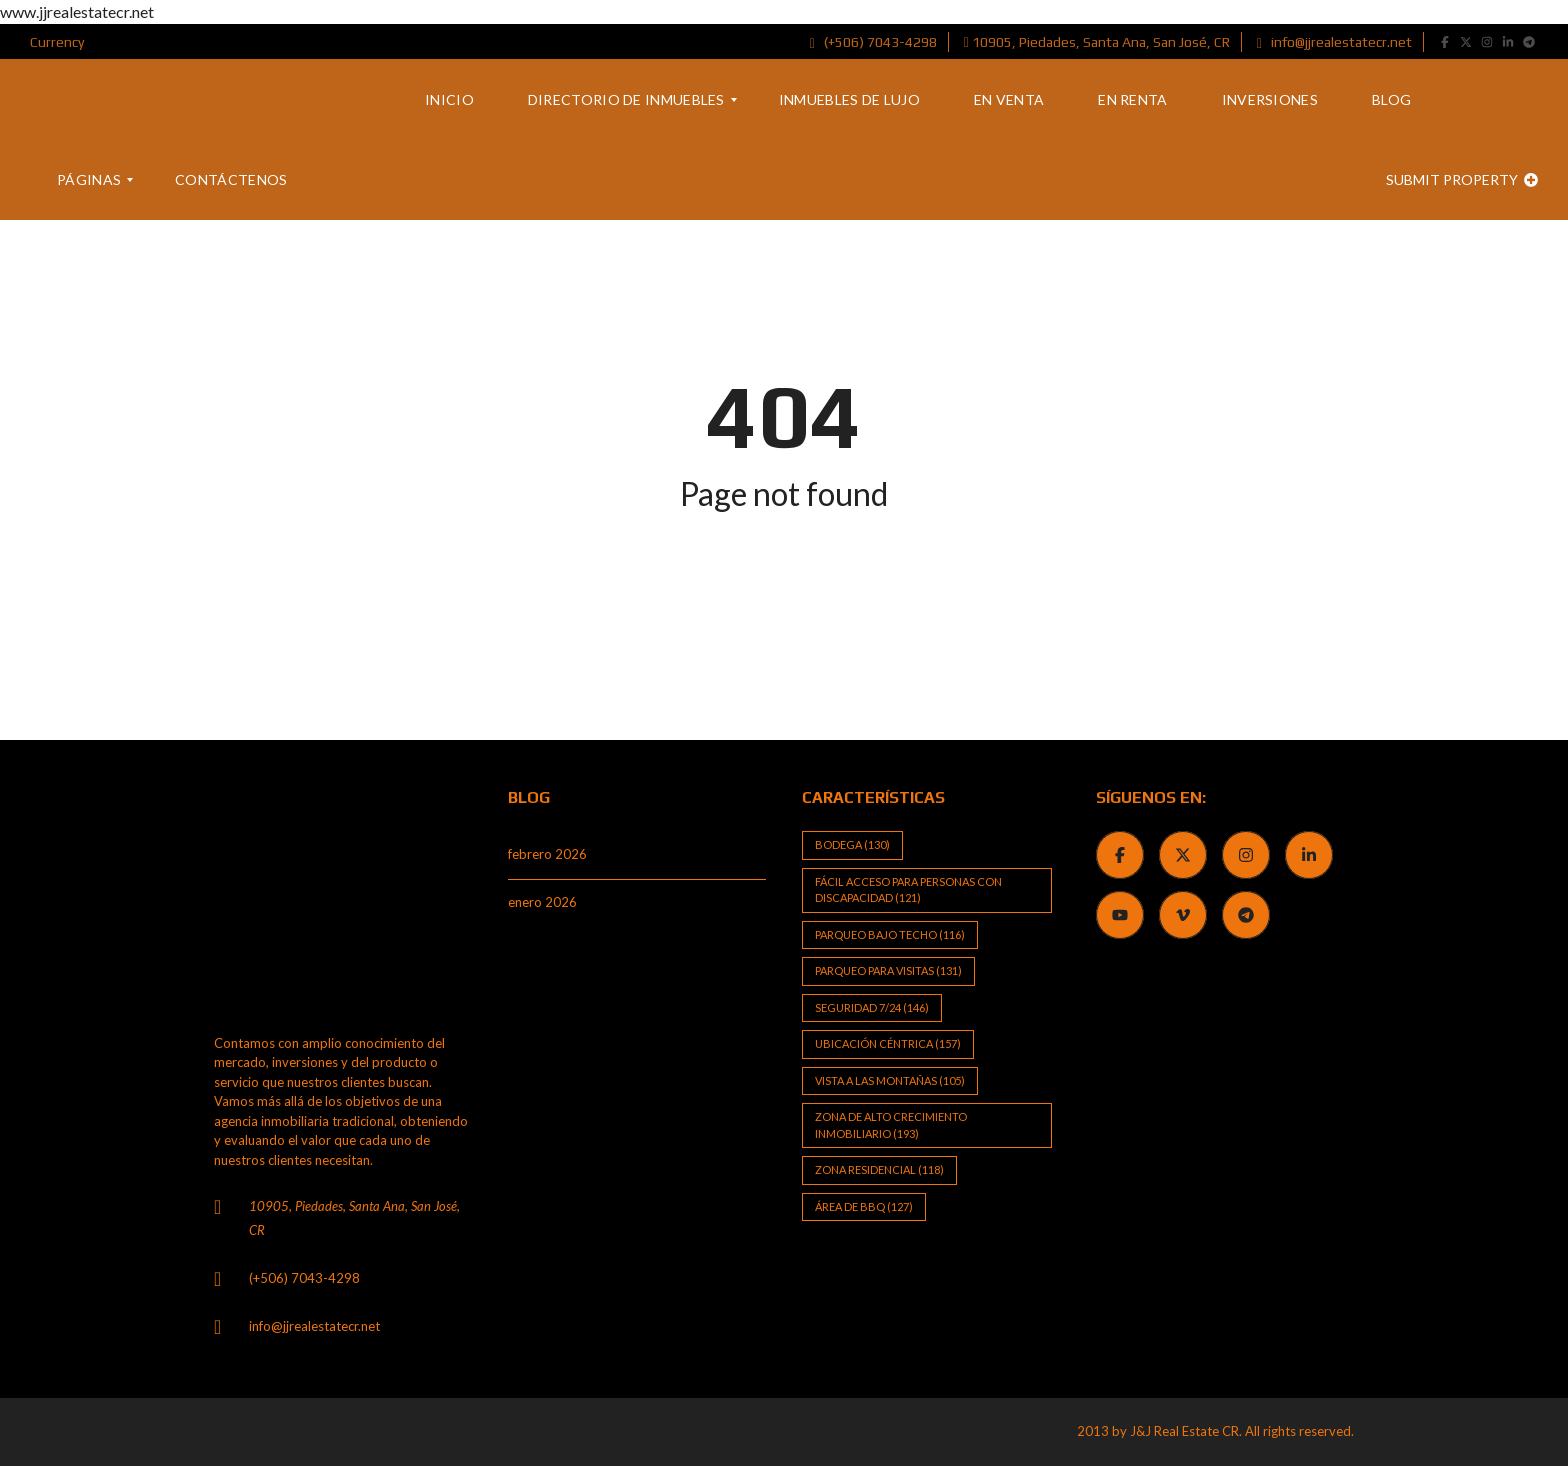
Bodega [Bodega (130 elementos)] (852, 844)
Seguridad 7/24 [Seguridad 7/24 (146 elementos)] (872, 1007)
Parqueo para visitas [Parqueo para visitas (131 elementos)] (888, 970)
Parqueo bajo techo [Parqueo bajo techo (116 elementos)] (890, 934)
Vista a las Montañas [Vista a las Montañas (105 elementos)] (890, 1080)
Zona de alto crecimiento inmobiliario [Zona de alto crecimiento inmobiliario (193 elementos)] (891, 1125)
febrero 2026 (547, 854)
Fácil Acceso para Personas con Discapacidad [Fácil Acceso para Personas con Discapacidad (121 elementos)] (908, 890)
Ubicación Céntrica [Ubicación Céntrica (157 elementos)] (888, 1043)
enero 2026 (542, 902)
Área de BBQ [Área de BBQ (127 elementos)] (864, 1206)
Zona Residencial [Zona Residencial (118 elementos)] (879, 1169)
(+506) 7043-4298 (873, 42)
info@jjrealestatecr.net (1334, 42)
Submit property (1462, 179)
